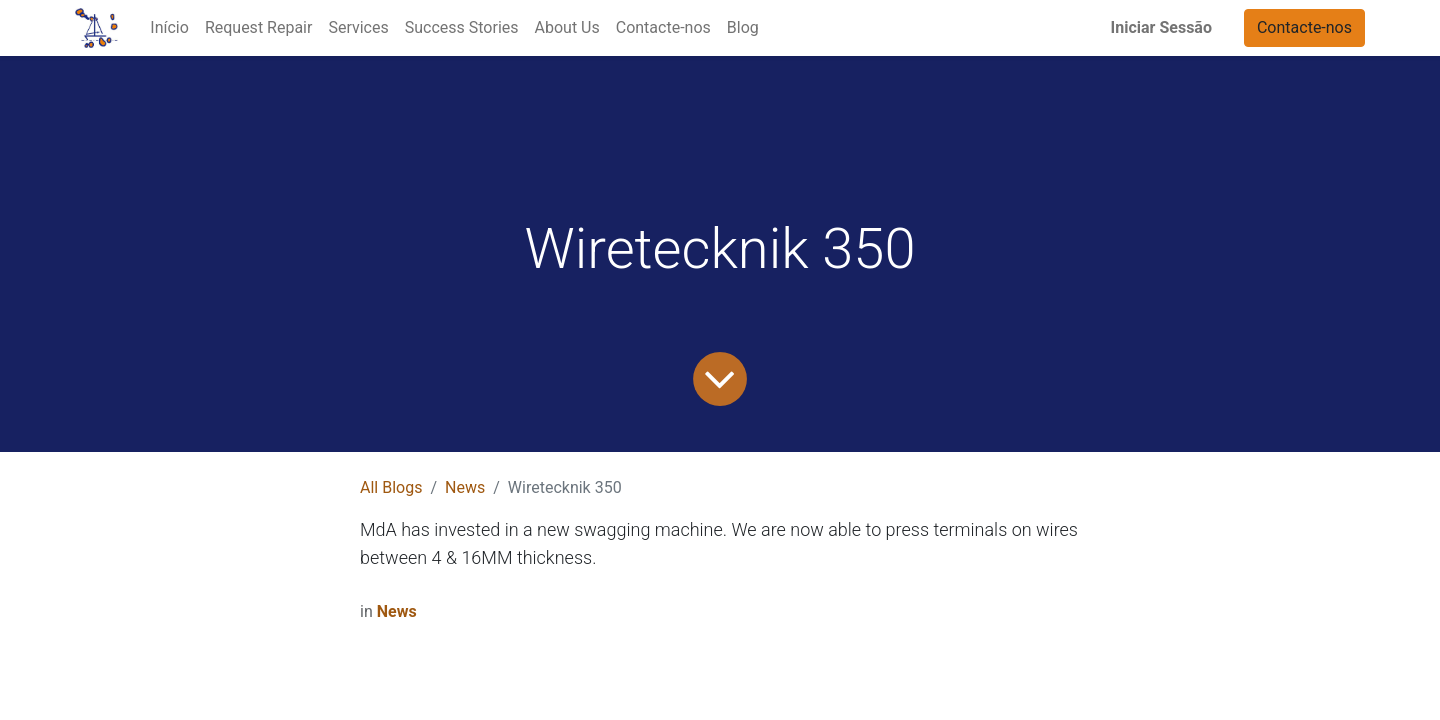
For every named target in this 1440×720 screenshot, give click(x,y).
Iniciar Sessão (1161, 27)
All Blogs (391, 487)
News (465, 487)
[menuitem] (169, 28)
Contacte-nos (1304, 27)
